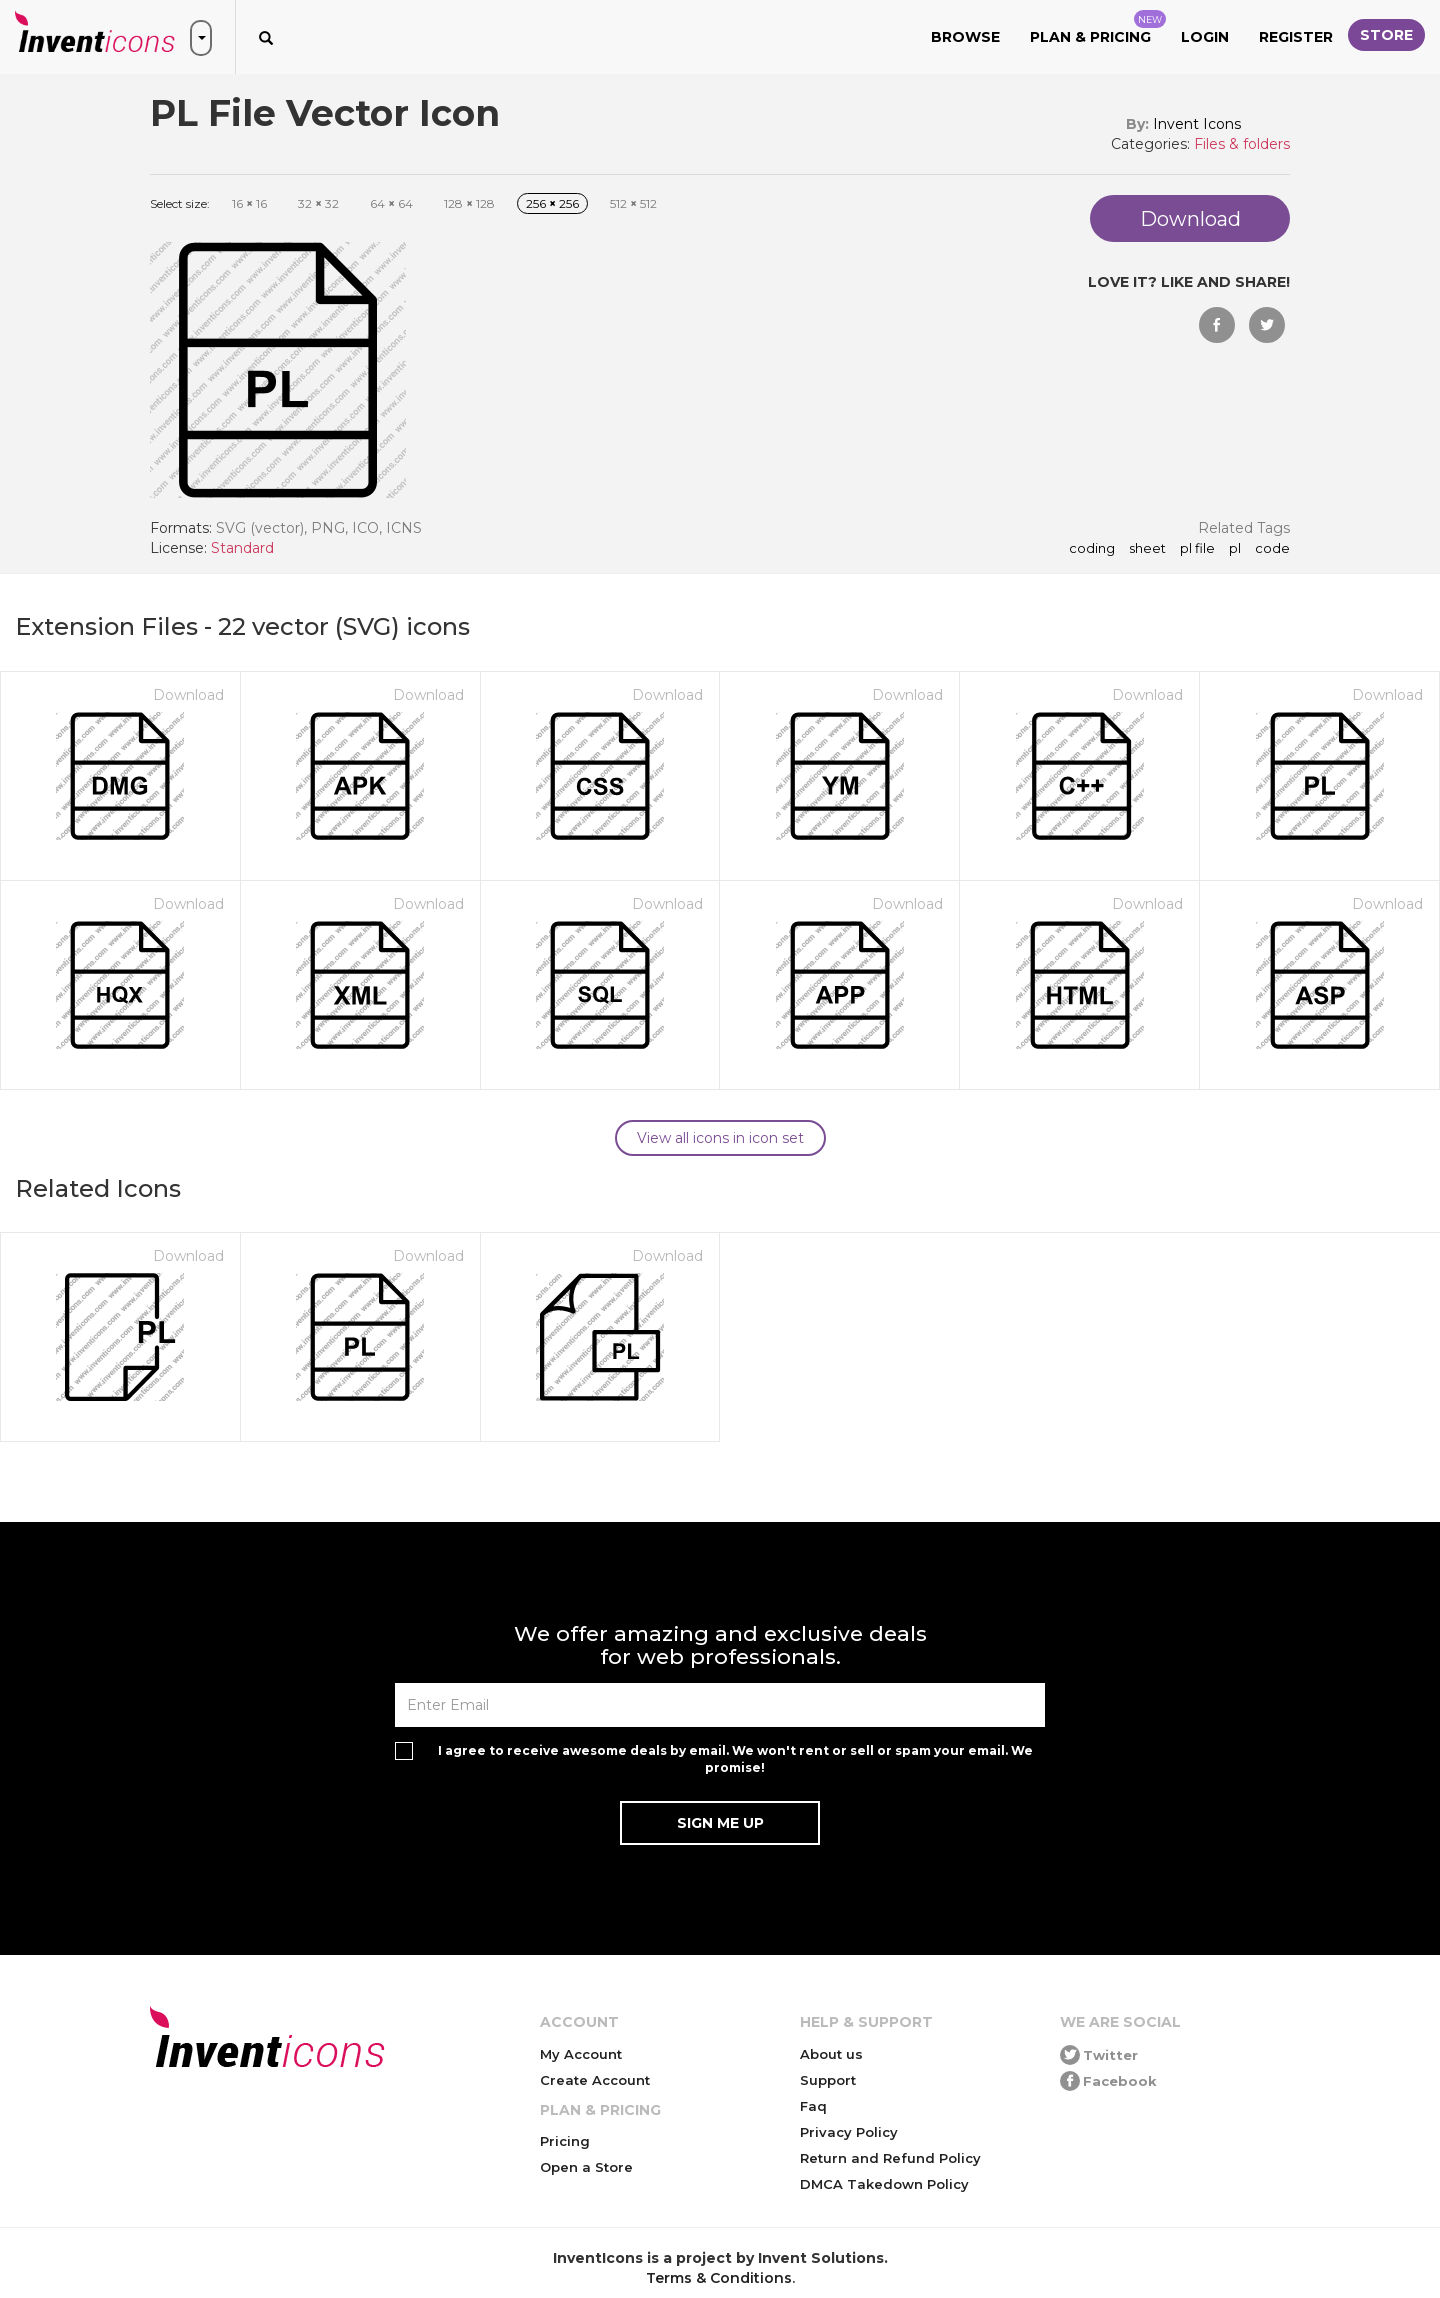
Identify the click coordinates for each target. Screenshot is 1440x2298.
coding (1092, 549)
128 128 (469, 203)
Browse (965, 37)
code (1272, 549)
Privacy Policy (849, 2132)
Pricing (565, 2141)
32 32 (318, 203)
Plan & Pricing (1098, 28)
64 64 (391, 203)
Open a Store (586, 2167)
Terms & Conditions (719, 2278)
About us (831, 2054)
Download (188, 695)
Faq (813, 2106)
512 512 (633, 203)
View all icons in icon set (720, 1138)
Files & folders (1242, 144)
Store (1386, 35)
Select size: (180, 203)
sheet (1147, 549)
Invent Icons (1197, 124)
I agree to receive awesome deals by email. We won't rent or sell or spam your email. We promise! (735, 1759)
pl (1235, 549)
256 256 (552, 203)
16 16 (249, 203)
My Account (581, 2054)
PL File (1197, 549)
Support (828, 2080)
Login (1205, 37)
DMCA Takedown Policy (884, 2184)
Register (1296, 37)
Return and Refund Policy (890, 2158)
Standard (242, 548)
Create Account (595, 2080)
